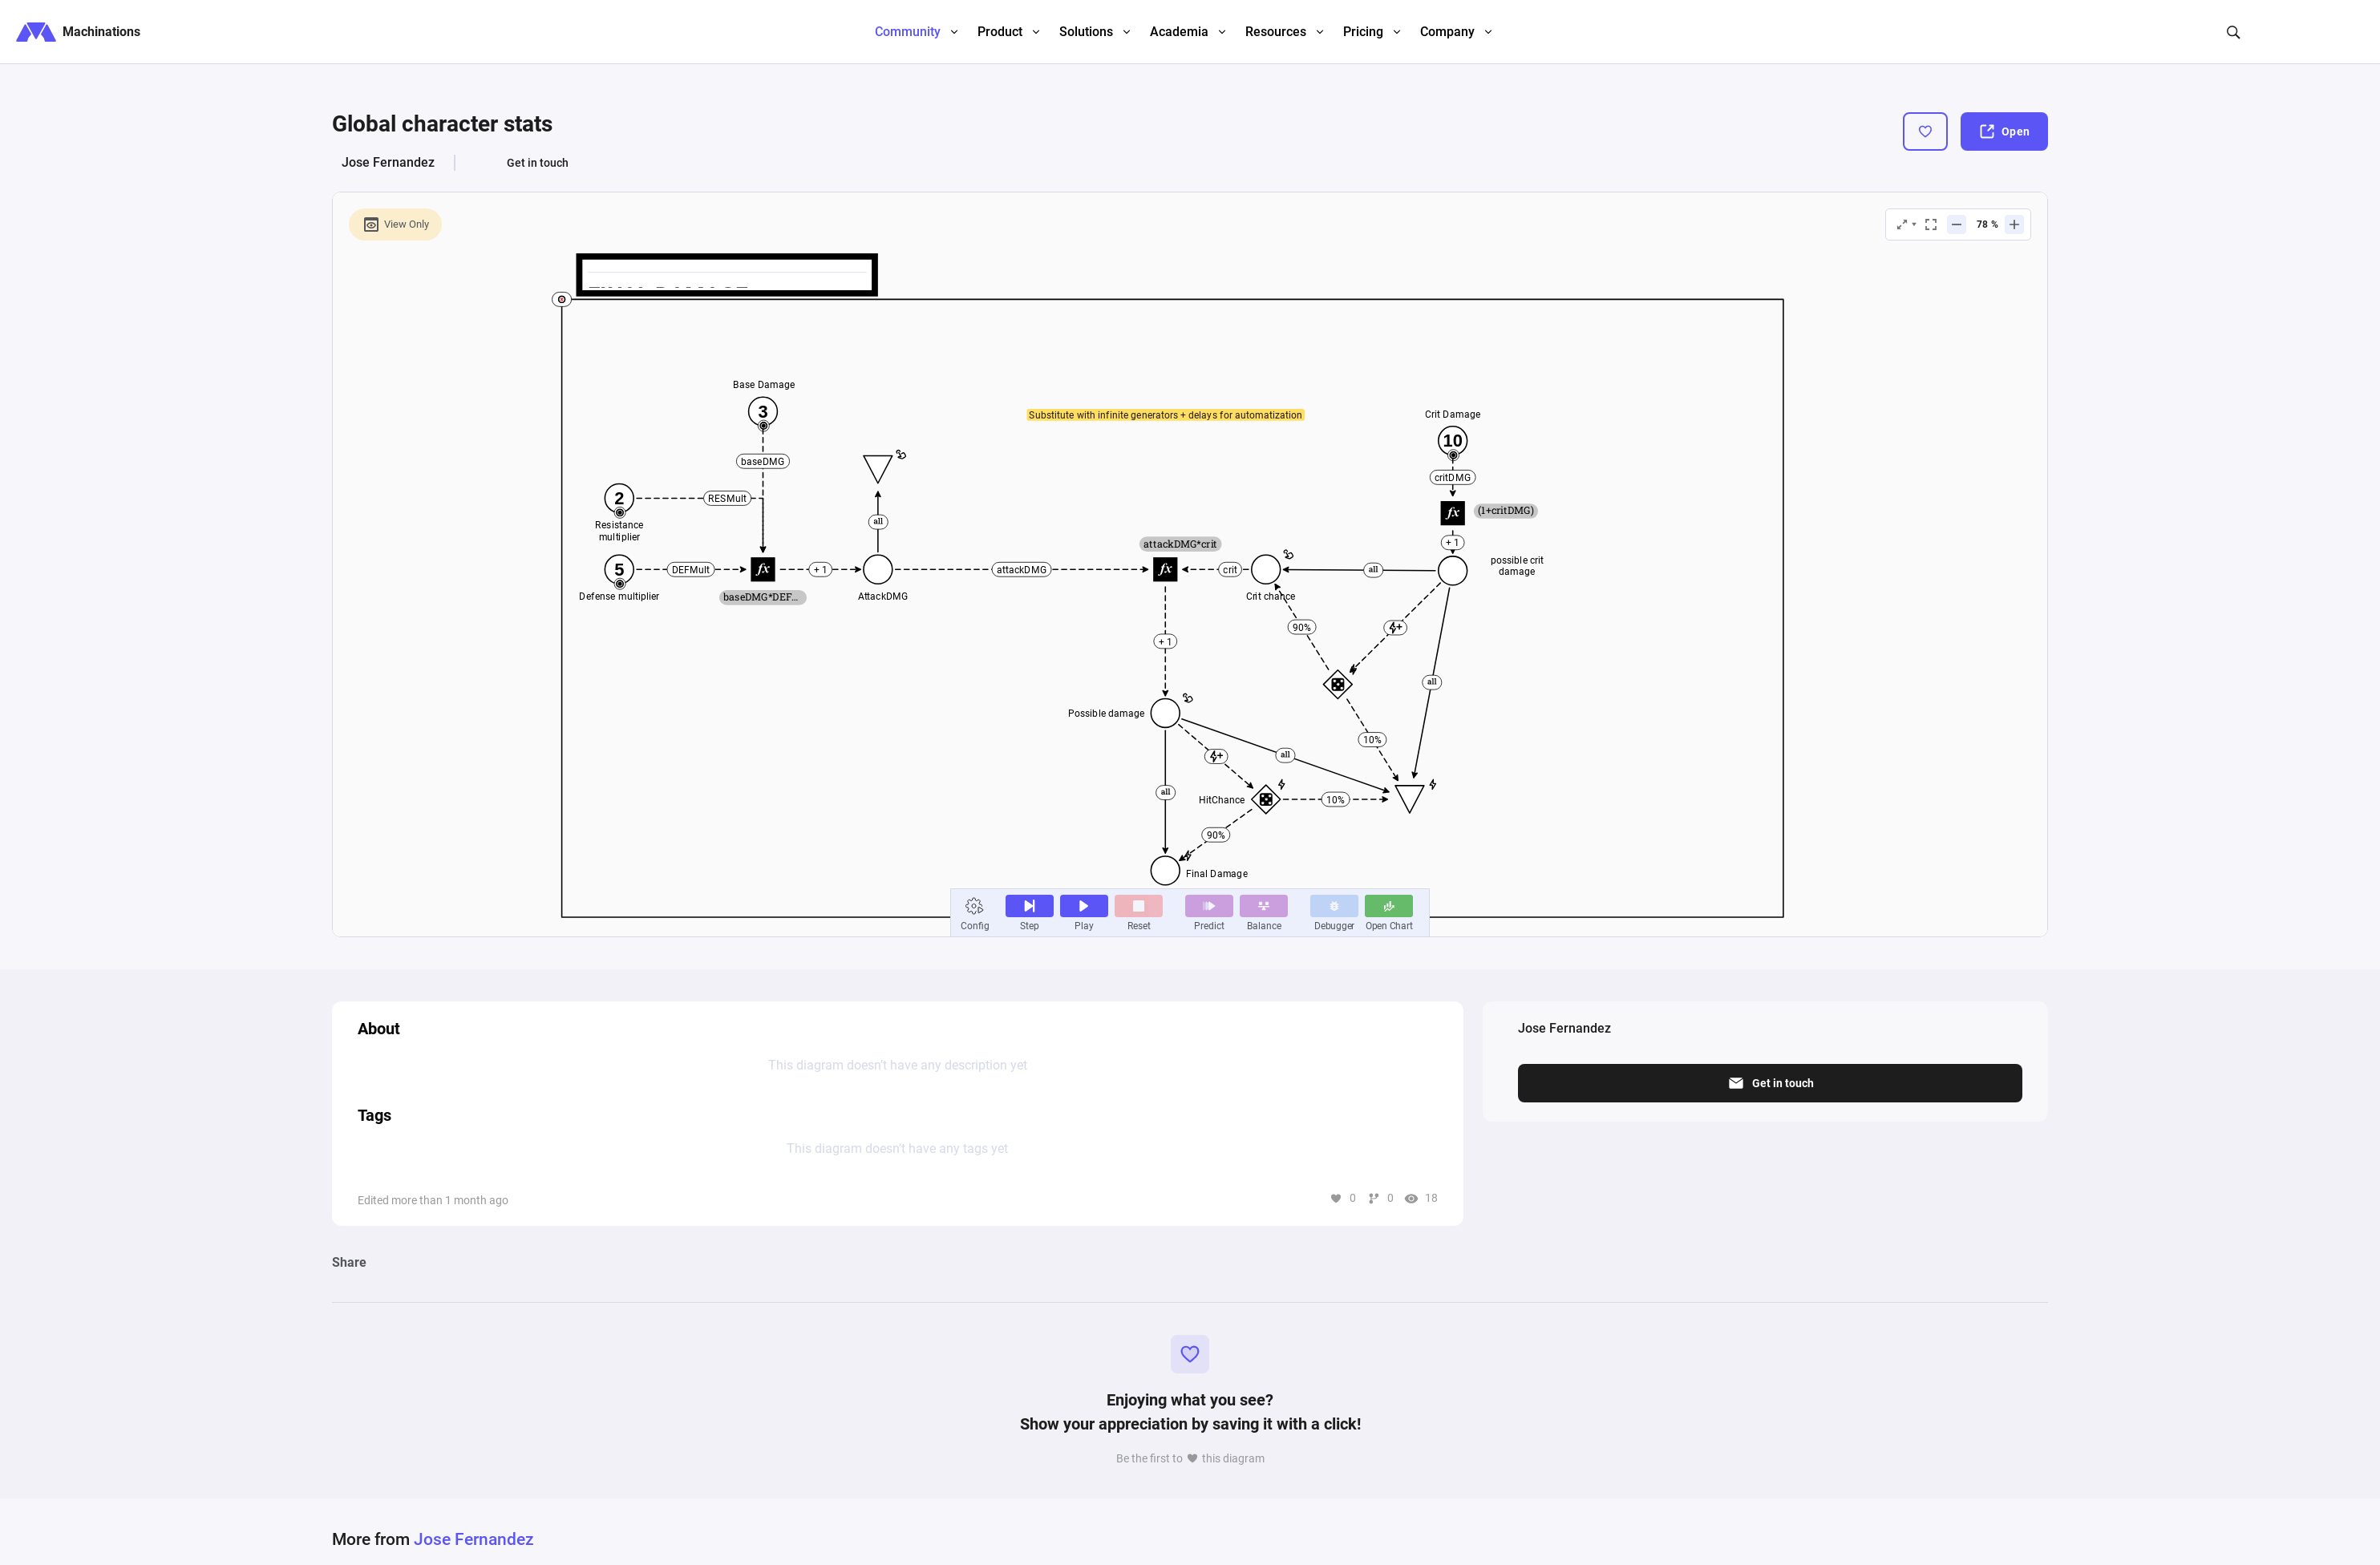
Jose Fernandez (388, 162)
